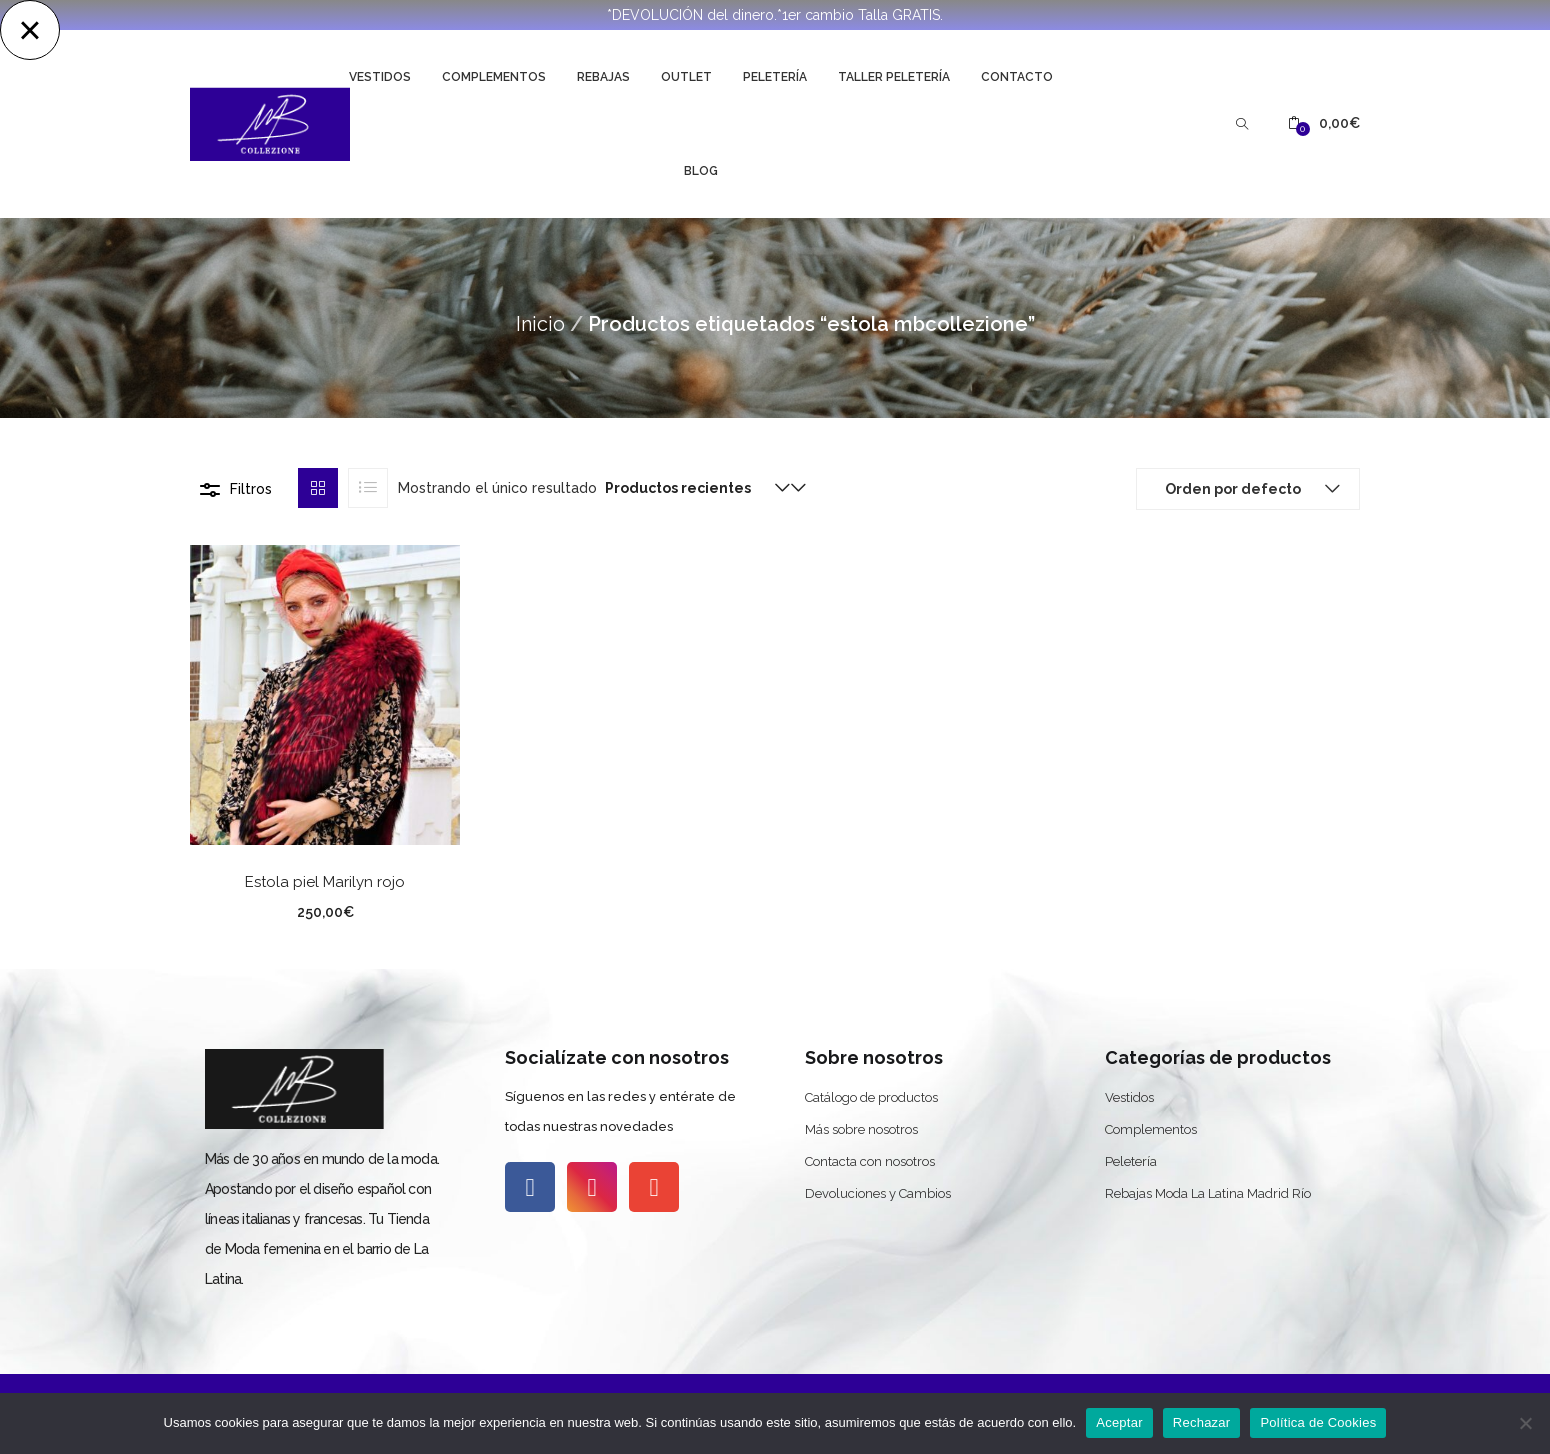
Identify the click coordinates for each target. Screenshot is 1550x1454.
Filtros (251, 489)
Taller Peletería (894, 77)
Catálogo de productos (871, 1097)
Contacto (1017, 77)
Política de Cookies (1318, 1422)
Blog (701, 171)
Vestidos (380, 77)
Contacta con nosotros (870, 1161)
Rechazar (1202, 1422)
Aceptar (1119, 1422)
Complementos (494, 77)
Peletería (775, 77)
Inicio (540, 324)
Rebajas (603, 77)
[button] (1324, 123)
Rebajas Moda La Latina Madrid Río (1208, 1193)
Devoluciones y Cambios (878, 1193)
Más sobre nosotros (861, 1129)
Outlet (686, 77)
